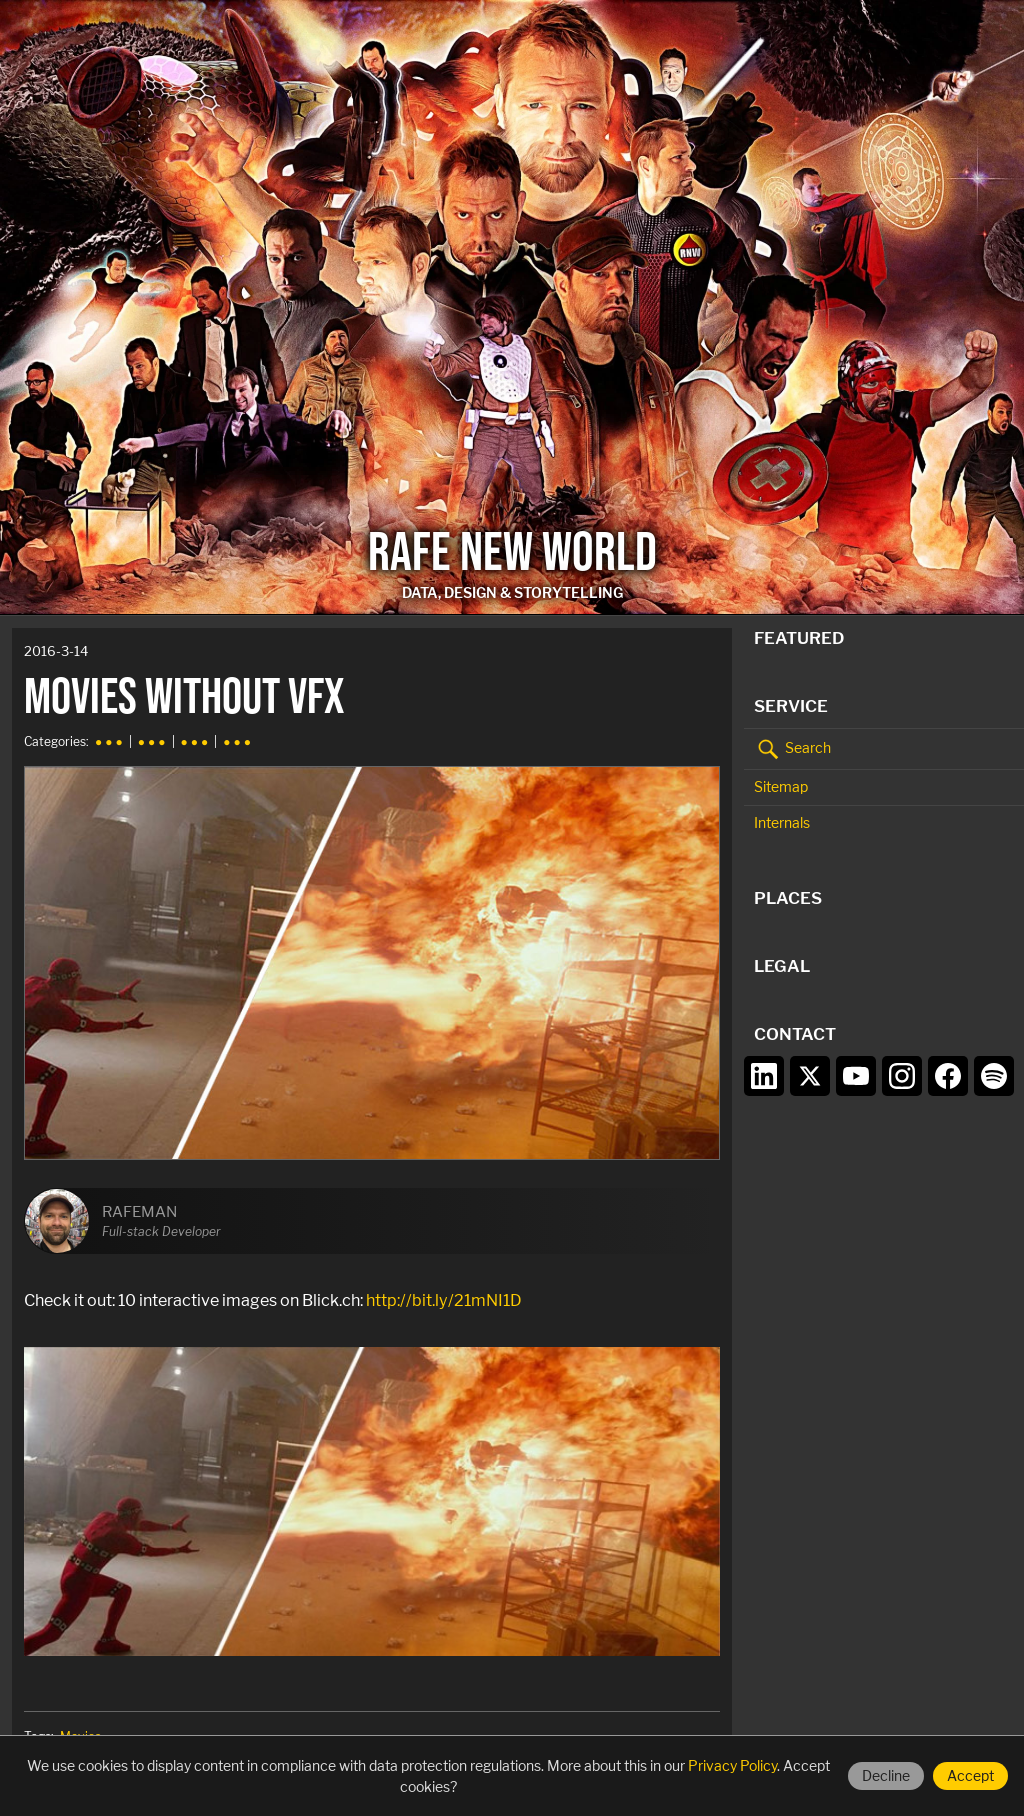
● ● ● (109, 741)
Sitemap (781, 786)
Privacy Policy (732, 1765)
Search (792, 749)
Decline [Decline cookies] (886, 1775)
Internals (782, 822)
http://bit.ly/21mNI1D (444, 1300)
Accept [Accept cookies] (970, 1775)
